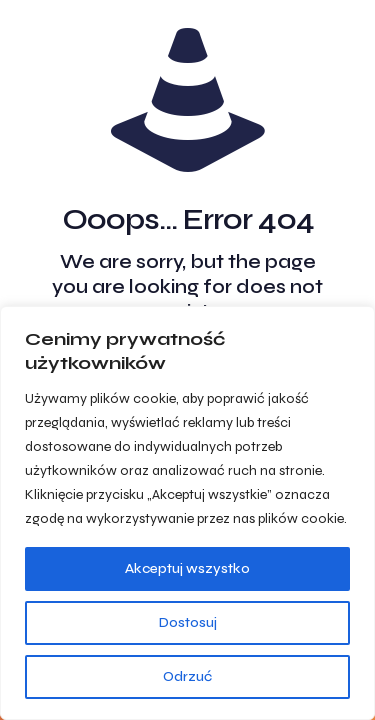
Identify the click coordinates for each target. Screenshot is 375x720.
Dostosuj (188, 622)
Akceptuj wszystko (187, 568)
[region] (187, 513)
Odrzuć (187, 676)
